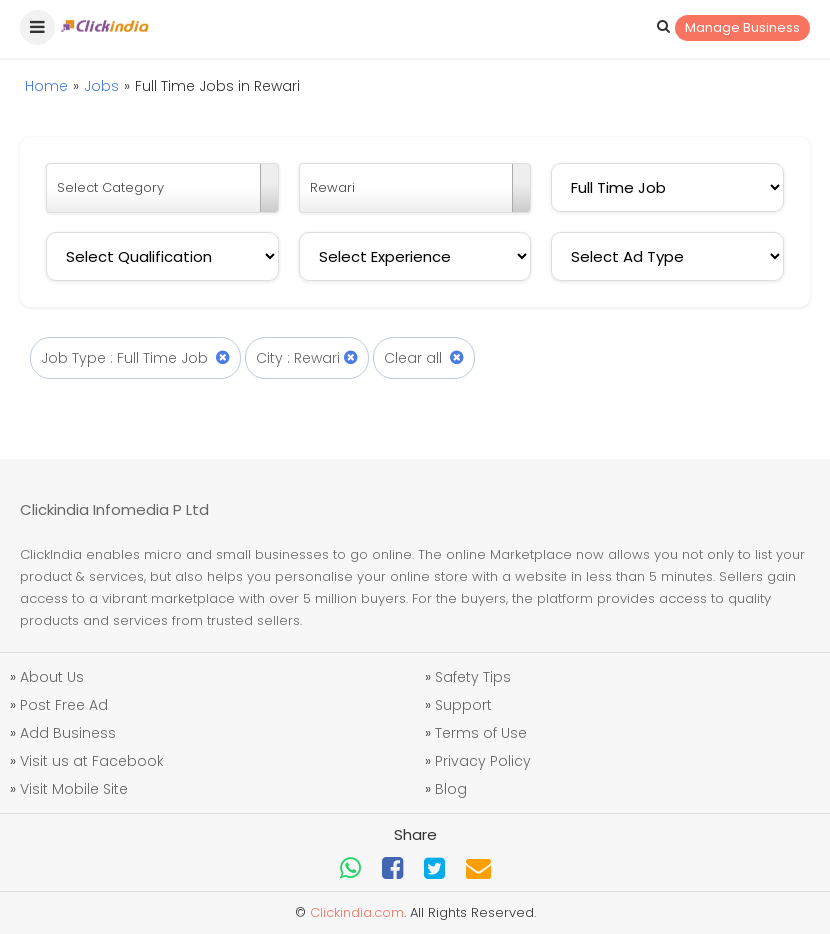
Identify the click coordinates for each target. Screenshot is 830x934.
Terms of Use (481, 733)
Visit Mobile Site (74, 789)
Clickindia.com (357, 912)
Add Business (68, 733)
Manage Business (742, 27)
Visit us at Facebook (92, 761)
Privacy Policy (483, 761)
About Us (52, 677)
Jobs (101, 86)
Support (463, 705)
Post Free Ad (64, 705)
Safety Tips (473, 677)
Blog (451, 789)
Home (46, 86)
